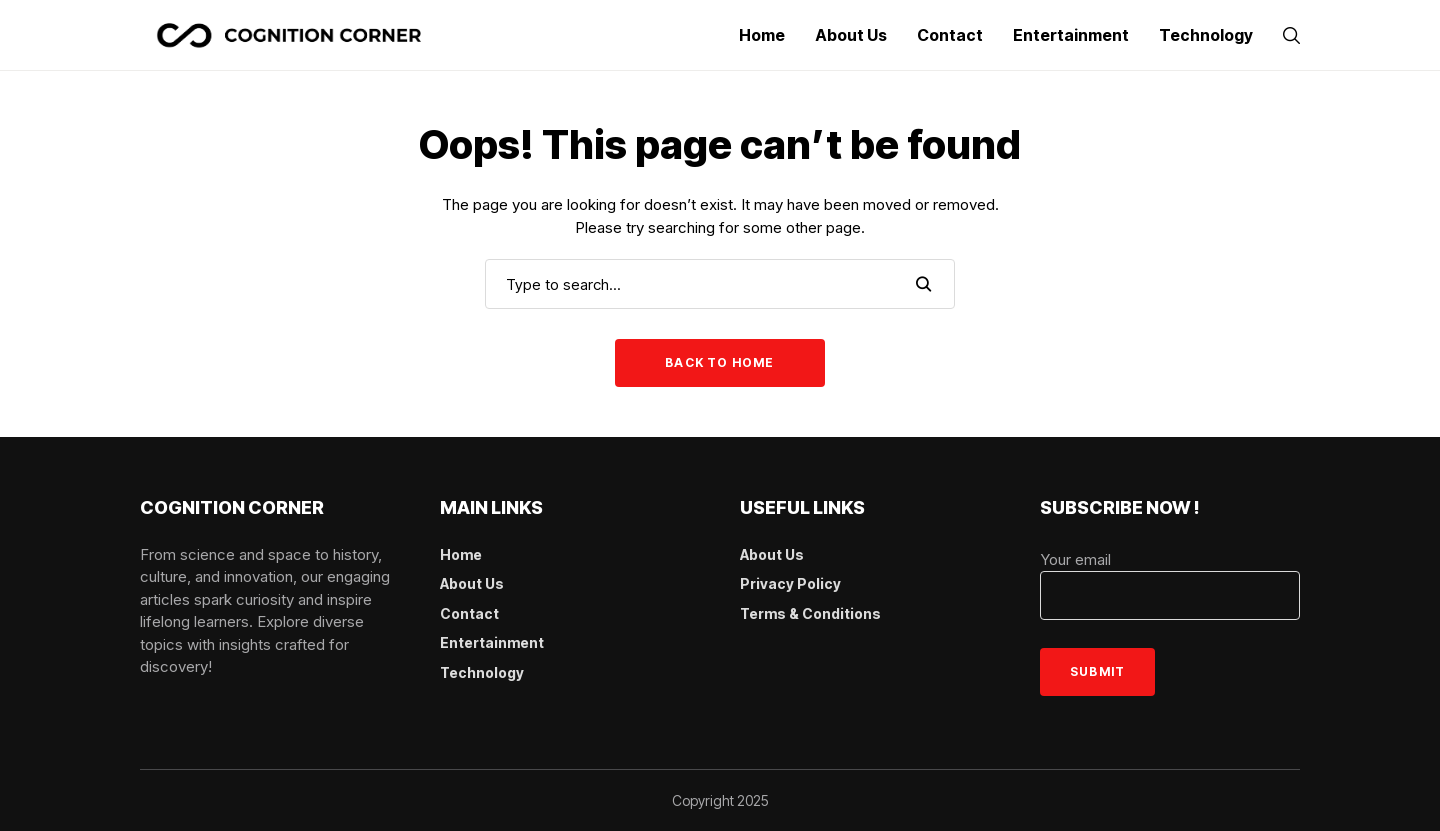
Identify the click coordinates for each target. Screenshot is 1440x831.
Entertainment (492, 642)
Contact (469, 613)
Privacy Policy (790, 583)
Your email (1170, 585)
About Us (472, 583)
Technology (482, 672)
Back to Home (719, 362)
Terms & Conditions (810, 613)
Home (461, 554)
